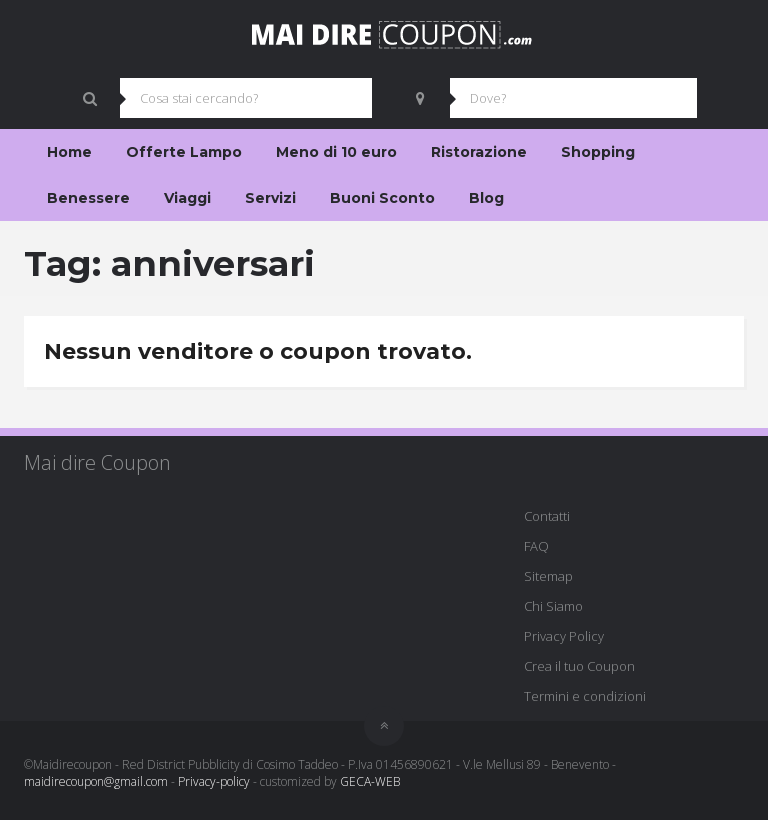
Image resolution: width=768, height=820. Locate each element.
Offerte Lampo (184, 152)
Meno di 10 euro (336, 152)
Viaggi (187, 198)
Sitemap (548, 576)
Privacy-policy (214, 781)
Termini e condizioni (585, 696)
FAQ (536, 546)
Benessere (88, 198)
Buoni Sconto (382, 198)
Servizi (270, 198)
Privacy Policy (564, 636)
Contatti (547, 516)
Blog (486, 198)
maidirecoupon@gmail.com (96, 781)
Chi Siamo (553, 606)
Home (69, 152)
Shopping (598, 152)
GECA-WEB (370, 781)
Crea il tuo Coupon (579, 666)
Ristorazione (479, 152)
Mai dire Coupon (97, 462)
